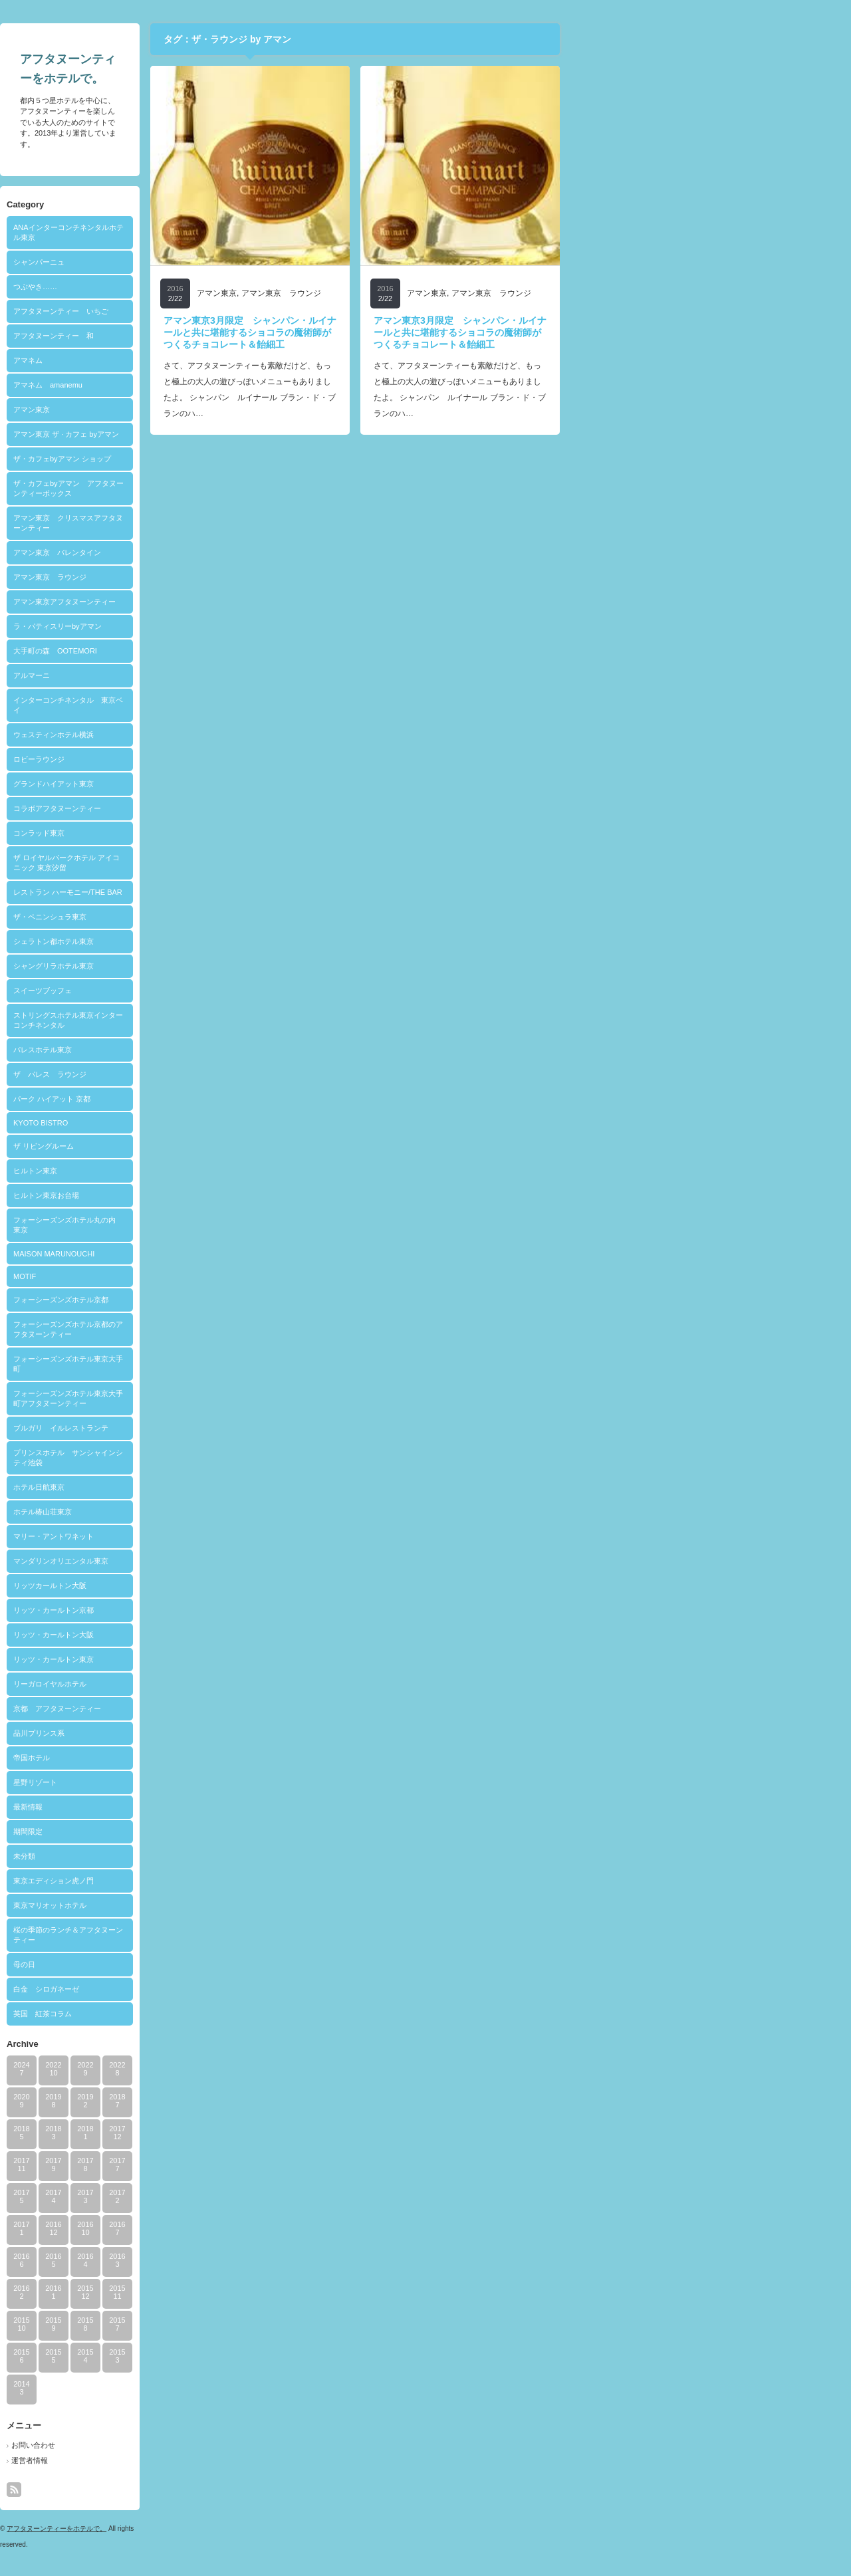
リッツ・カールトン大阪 (196, 1635)
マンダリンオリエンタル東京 (203, 1561)
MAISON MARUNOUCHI (196, 1254)
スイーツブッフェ (185, 991)
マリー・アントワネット (196, 1536)
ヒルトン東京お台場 (189, 1195)
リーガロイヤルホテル (192, 1684)
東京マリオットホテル (192, 1905)
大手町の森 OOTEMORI (198, 651)
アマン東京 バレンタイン (200, 552)
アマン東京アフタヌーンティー (207, 602)
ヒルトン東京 (178, 1171)
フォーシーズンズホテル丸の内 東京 (211, 1225)
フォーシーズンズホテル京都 (203, 1300)
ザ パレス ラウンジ (192, 1074)
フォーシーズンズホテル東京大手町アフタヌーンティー (211, 1398)
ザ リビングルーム (186, 1146)
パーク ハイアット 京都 (194, 1099)
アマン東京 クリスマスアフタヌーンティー (211, 523)
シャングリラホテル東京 (196, 966)
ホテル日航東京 (181, 1487)
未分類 (167, 1856)
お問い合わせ (176, 2445)
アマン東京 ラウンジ (192, 577)
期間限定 (170, 1831)
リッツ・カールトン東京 (196, 1659)
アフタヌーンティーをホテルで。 (199, 2528)
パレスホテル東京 (185, 1050)
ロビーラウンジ (181, 759)
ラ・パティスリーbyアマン (200, 626)
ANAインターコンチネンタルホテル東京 (211, 232)
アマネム (170, 360)
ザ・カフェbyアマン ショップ (205, 459)
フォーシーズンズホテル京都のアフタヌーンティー (211, 1329)
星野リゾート (178, 1782)
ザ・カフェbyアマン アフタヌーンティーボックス (211, 488)
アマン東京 (174, 409)
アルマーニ (174, 675)
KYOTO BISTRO (183, 1123)
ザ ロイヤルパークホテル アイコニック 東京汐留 (209, 863)
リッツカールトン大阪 (192, 1585)
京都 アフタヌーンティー (200, 1708)
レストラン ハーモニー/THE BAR (210, 892)
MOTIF (167, 1276)
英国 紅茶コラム (185, 2014)
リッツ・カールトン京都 (196, 1610)
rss (157, 2489)
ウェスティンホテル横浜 (196, 735)
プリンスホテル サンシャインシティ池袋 (211, 1457)
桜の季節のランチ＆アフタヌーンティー (211, 1935)
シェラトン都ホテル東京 (196, 941)
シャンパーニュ (181, 262)
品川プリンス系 (181, 1733)
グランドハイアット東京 (196, 784)
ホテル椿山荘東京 (185, 1512)
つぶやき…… (178, 287)
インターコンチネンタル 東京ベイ (211, 705)
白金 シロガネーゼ (189, 1989)
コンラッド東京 (181, 833)
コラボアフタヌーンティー (200, 808)
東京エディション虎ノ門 (196, 1881)
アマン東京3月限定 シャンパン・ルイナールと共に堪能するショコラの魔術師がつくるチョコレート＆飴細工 (392, 332)
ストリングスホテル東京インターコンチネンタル (211, 1020)
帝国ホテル (174, 1758)
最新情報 (170, 1807)
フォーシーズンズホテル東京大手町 (211, 1364)
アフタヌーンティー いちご (203, 311)
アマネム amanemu (190, 385)
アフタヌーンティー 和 (196, 336)
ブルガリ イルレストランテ (203, 1428)
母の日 (167, 1964)
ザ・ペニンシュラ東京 (192, 917)
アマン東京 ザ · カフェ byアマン (209, 434)
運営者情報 (172, 2460)
